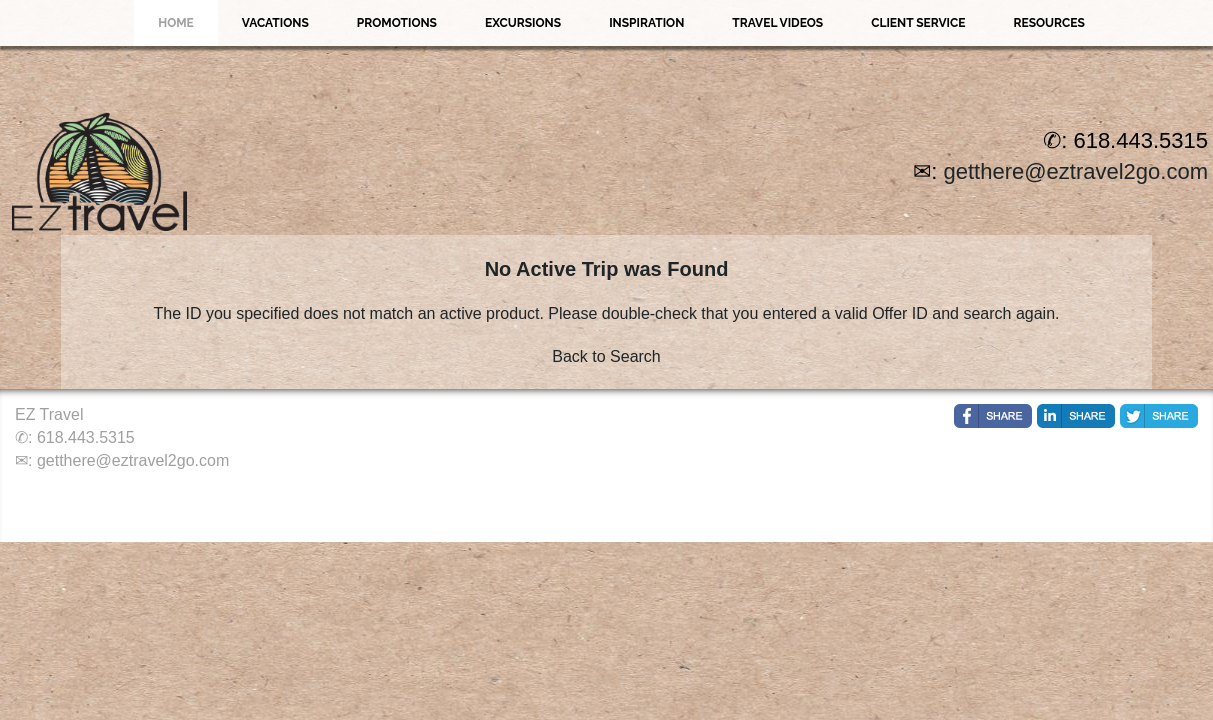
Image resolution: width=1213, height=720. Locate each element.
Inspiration (646, 23)
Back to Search (606, 356)
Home (176, 23)
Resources (1048, 23)
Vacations (275, 23)
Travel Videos (777, 23)
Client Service (918, 23)
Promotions (397, 23)
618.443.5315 (86, 437)
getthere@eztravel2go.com (1076, 171)
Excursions (523, 23)
